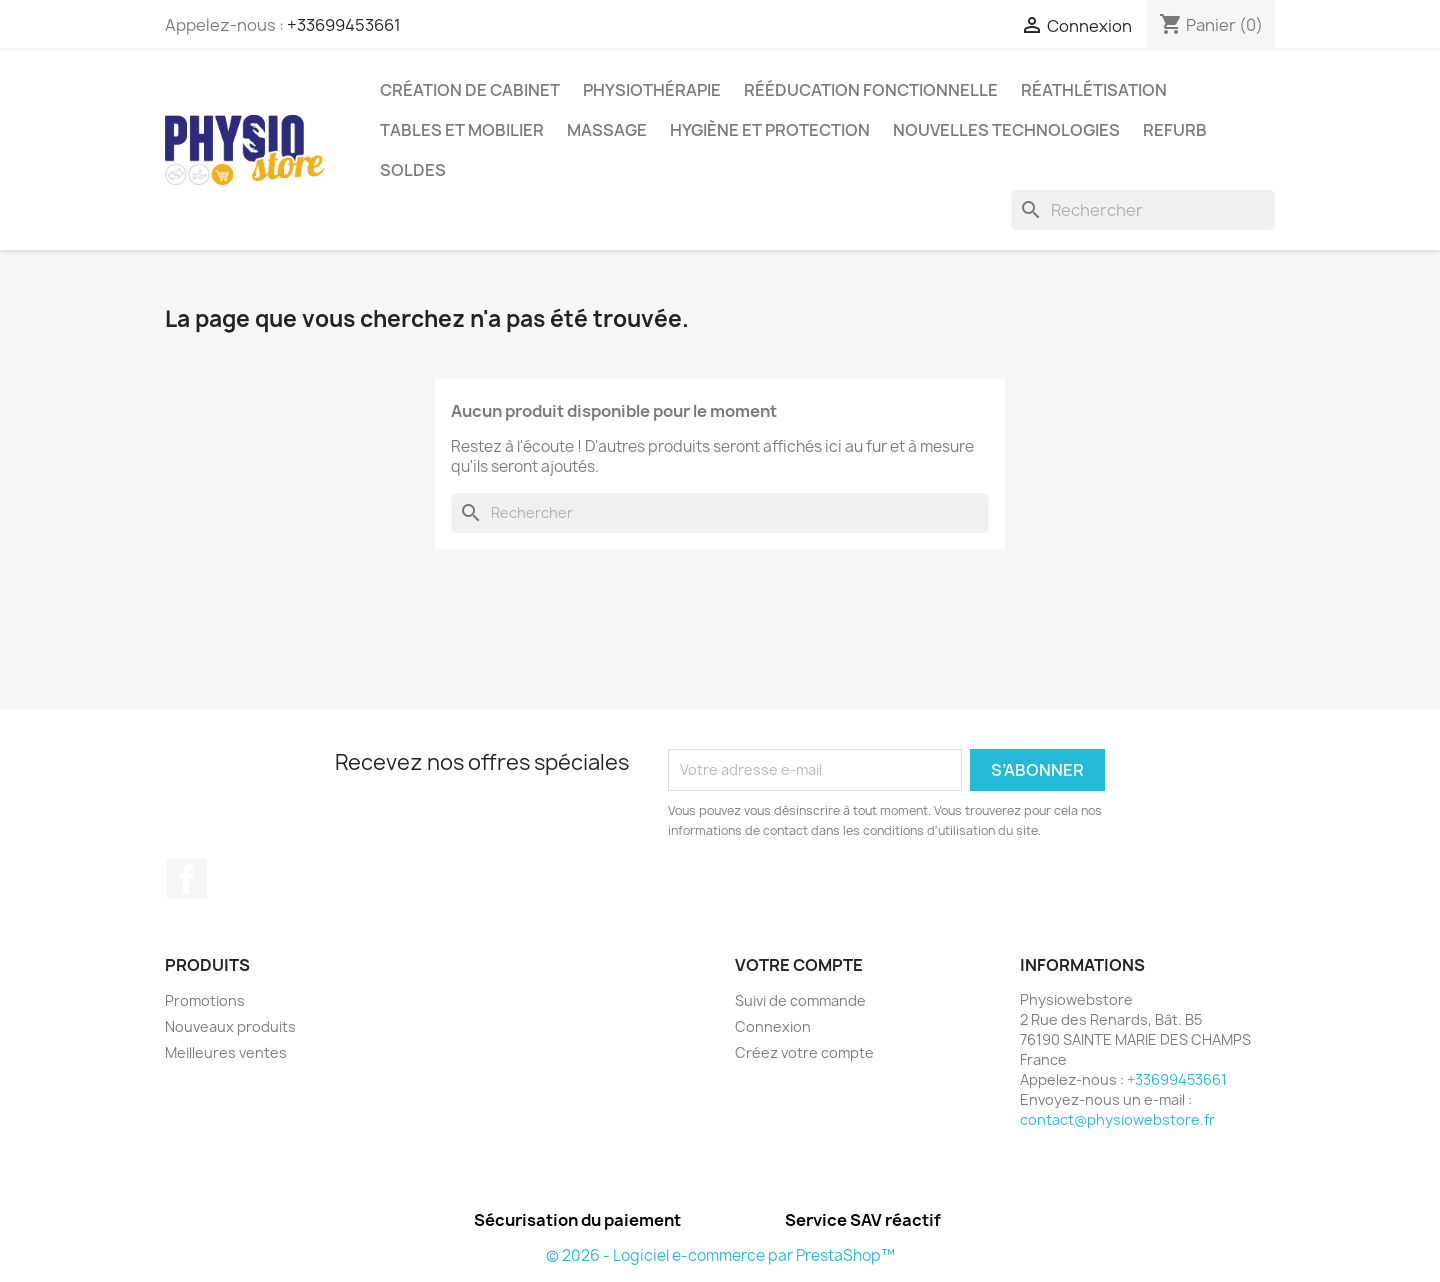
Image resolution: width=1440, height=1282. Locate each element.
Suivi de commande (800, 1000)
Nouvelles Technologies (1006, 130)
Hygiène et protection (770, 130)
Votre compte (799, 965)
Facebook (187, 879)
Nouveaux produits (230, 1026)
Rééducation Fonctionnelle (871, 90)
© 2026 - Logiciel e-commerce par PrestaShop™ (720, 1255)
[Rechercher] (1143, 210)
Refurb (1175, 130)
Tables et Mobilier (462, 130)
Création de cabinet (470, 90)
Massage (607, 130)
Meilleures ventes (226, 1052)
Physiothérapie (652, 90)
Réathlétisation (1094, 90)
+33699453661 (344, 25)
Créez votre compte (804, 1052)
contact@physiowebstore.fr (1117, 1119)
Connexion (773, 1026)
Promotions (205, 1000)
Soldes (413, 170)
